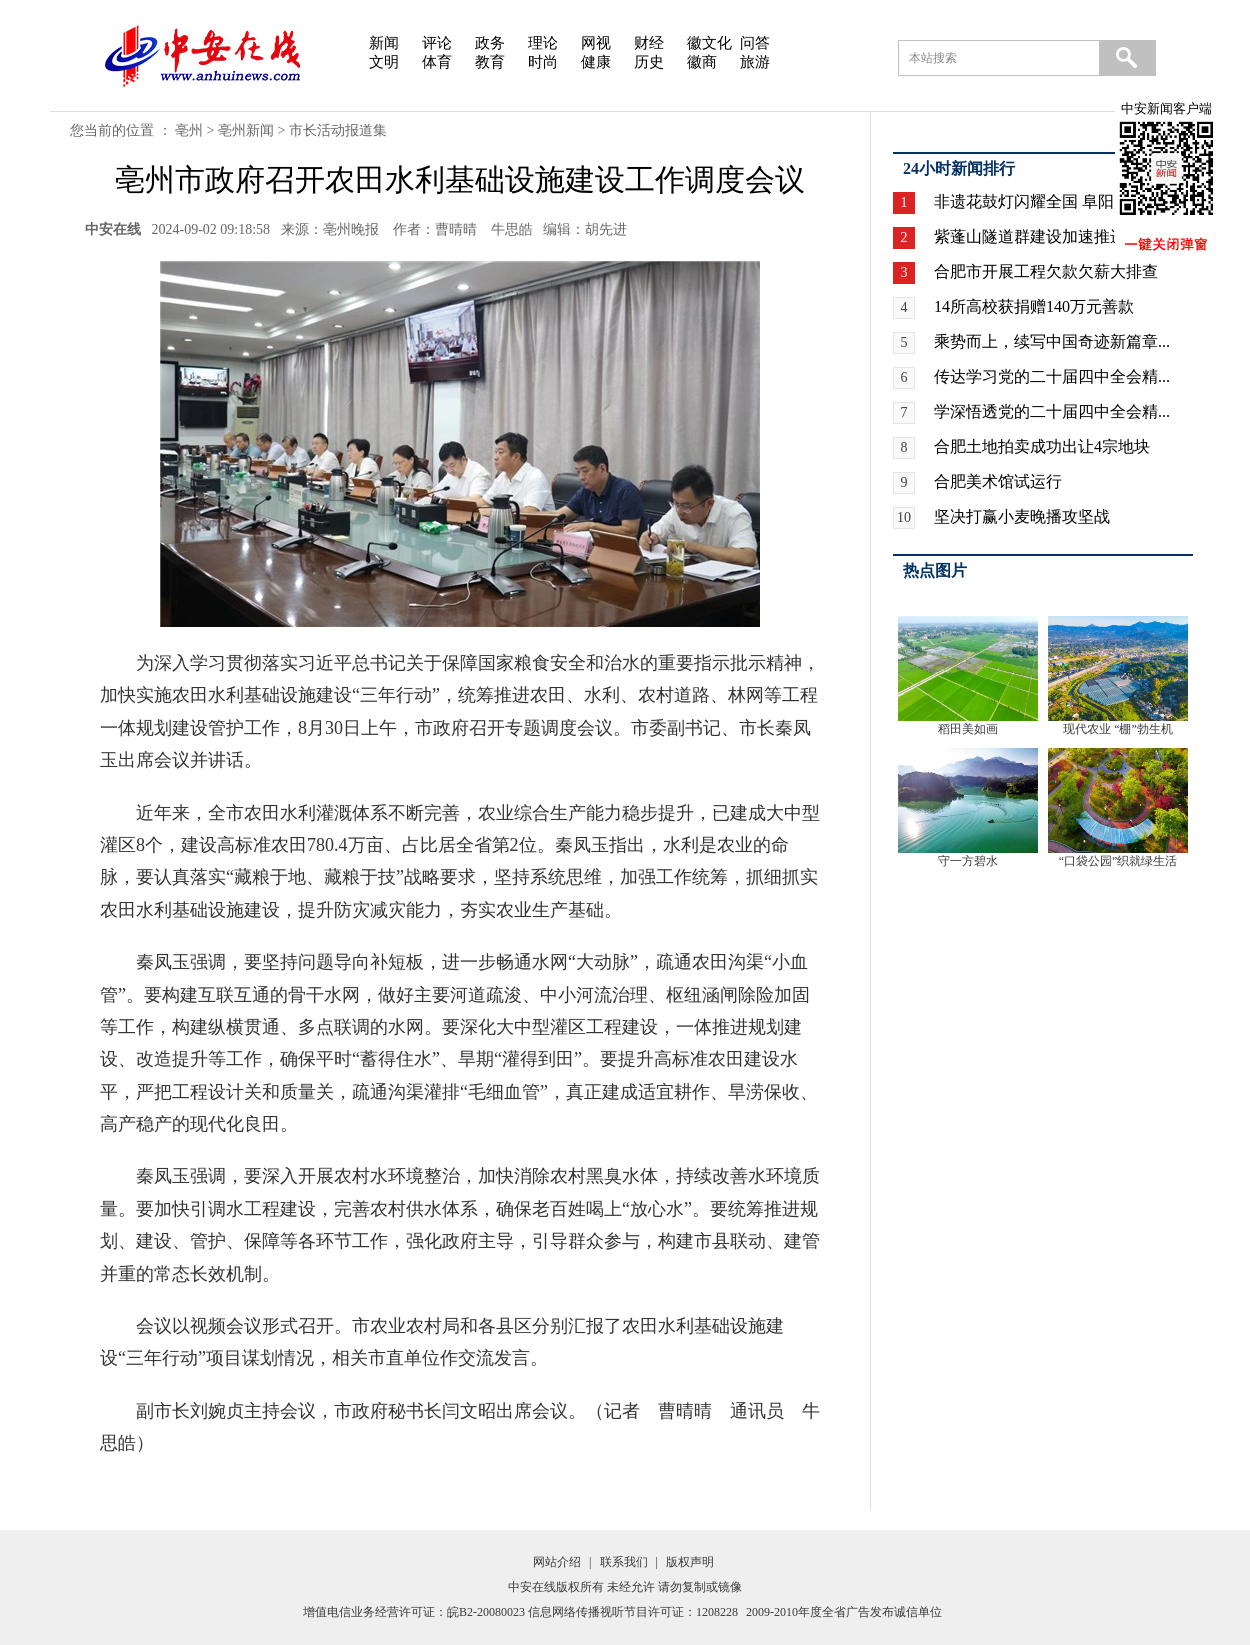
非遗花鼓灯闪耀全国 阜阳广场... (1046, 201)
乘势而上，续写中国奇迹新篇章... (1052, 341)
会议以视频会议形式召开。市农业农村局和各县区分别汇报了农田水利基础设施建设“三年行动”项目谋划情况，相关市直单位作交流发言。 (442, 1342)
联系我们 (624, 1562)
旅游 (755, 62)
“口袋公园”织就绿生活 (1118, 861)
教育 (490, 62)
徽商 (702, 62)
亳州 (189, 130)
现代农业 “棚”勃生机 (1118, 729)
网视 (596, 43)
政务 (490, 43)
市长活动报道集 (338, 130)
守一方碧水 (968, 861)
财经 (649, 43)
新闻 (384, 43)
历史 (649, 62)
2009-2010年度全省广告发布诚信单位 (844, 1612)
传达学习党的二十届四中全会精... (1052, 376)
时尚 (543, 62)
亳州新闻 (246, 130)
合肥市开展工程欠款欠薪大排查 (1046, 271)
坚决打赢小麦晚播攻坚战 (1022, 516)
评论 (437, 43)
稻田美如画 (968, 729)
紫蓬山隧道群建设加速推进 (1030, 236)
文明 (384, 62)
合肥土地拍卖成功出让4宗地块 (1042, 446)
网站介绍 (557, 1562)
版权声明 (690, 1562)
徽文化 (709, 43)
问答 (755, 43)
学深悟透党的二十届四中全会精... (1052, 411)
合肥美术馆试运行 (998, 481)
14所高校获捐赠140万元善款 (1034, 306)
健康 (596, 62)
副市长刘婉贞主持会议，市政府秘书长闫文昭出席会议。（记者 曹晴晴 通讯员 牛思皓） (460, 1427)
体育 (437, 62)
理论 (543, 43)
